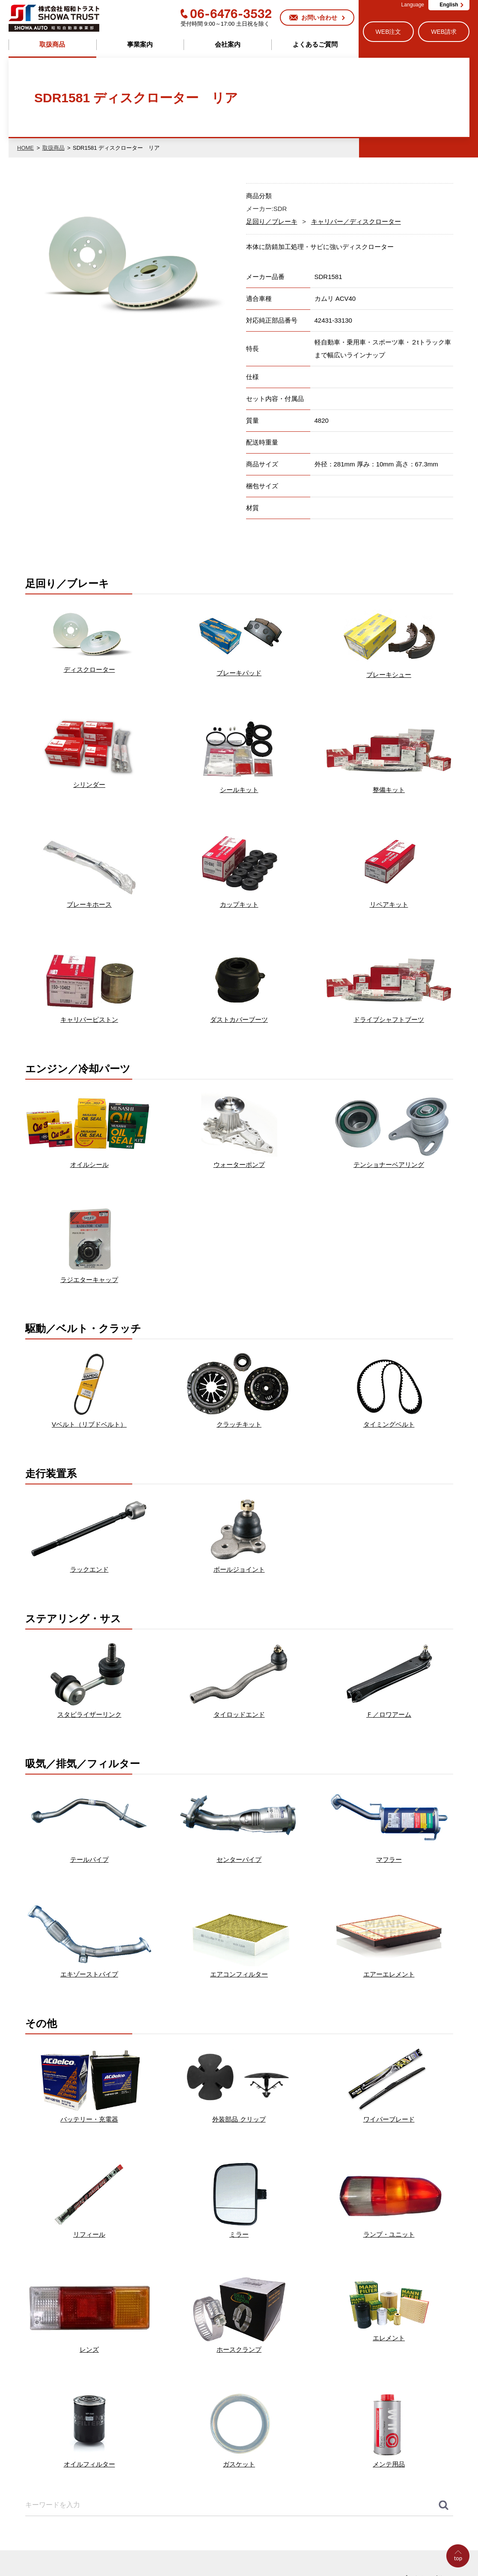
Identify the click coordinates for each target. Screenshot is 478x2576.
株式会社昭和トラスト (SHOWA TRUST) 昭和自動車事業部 (54, 18)
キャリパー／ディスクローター (356, 221)
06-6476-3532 (226, 14)
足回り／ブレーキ (271, 221)
